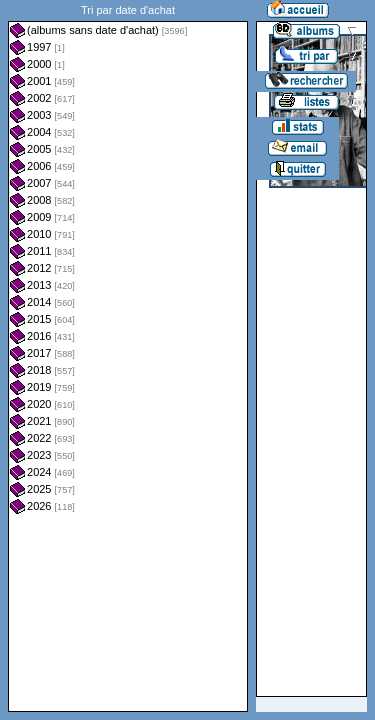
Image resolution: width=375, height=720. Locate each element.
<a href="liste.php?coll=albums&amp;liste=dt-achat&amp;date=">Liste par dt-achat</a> (128, 356)
